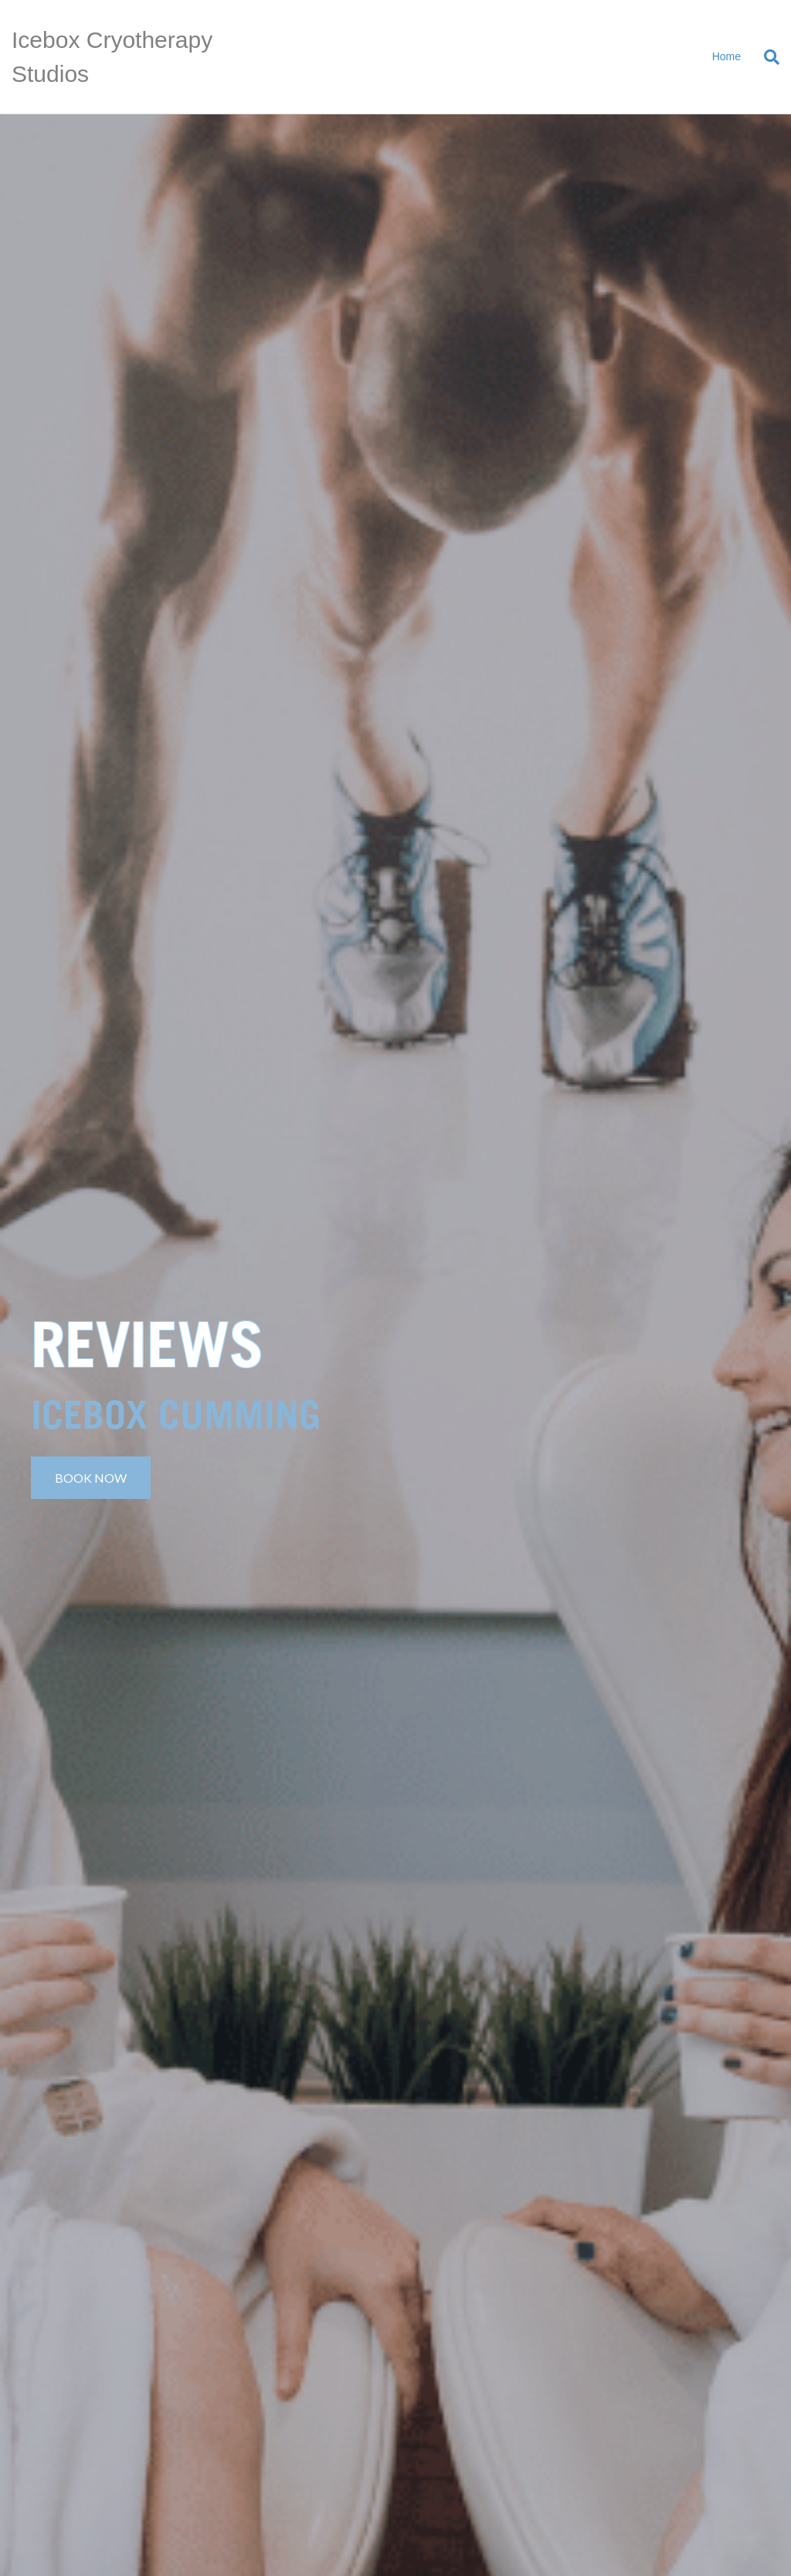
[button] (91, 1477)
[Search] (765, 57)
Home (726, 56)
